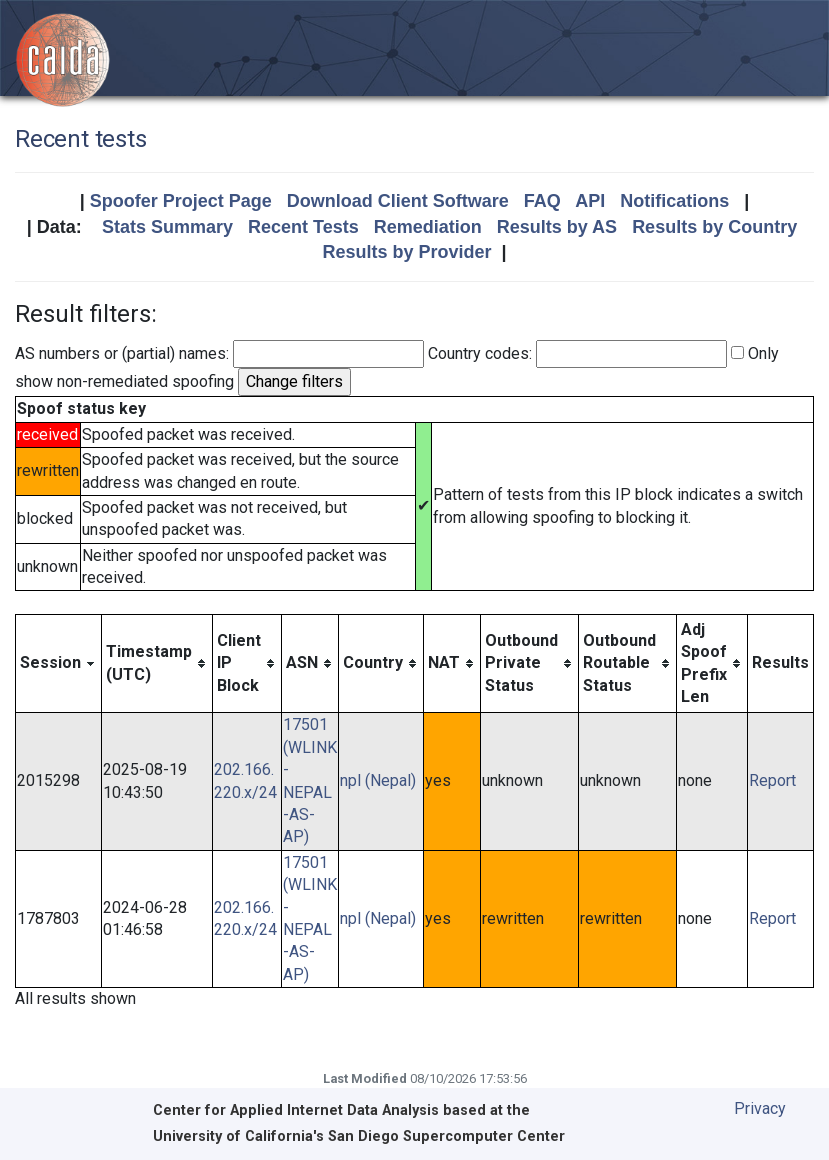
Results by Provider (406, 252)
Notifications (674, 201)
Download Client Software (398, 201)
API (590, 201)
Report (772, 780)
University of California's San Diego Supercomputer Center (359, 1136)
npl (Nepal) (378, 780)
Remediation (428, 227)
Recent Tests (303, 227)
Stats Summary (167, 227)
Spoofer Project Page (181, 201)
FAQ (542, 201)
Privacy (760, 1108)
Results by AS (557, 227)
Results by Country (714, 227)
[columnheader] (59, 663)
